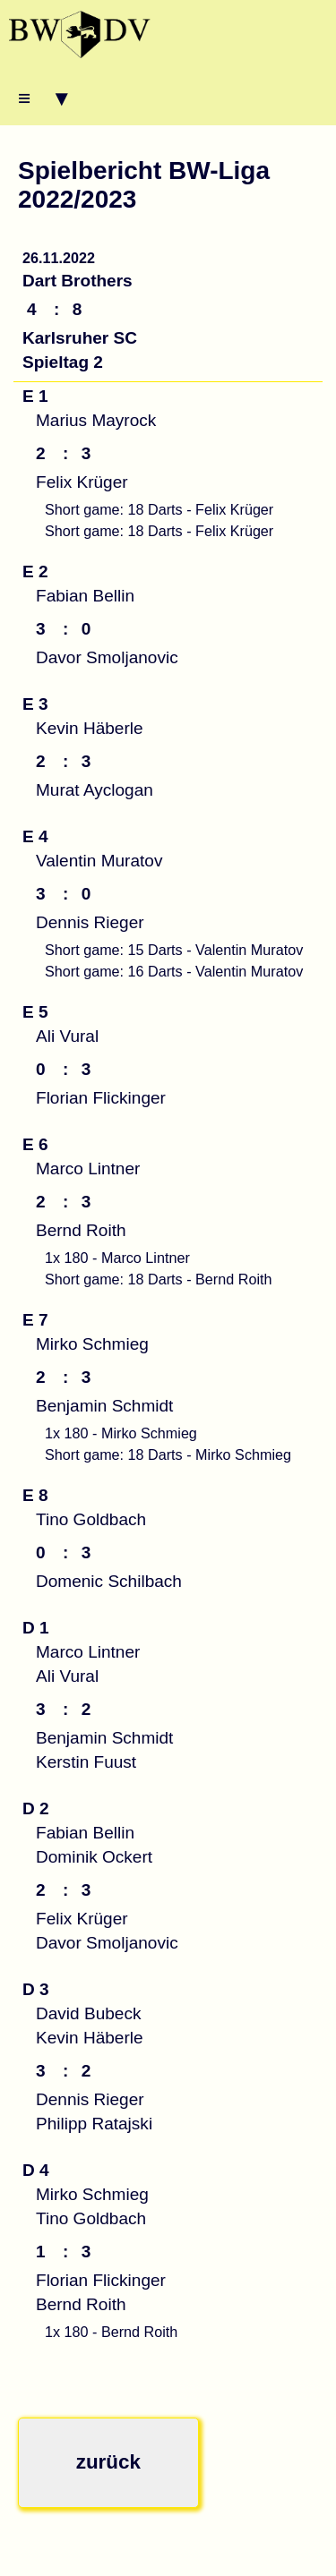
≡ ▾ (42, 98)
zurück (108, 2462)
